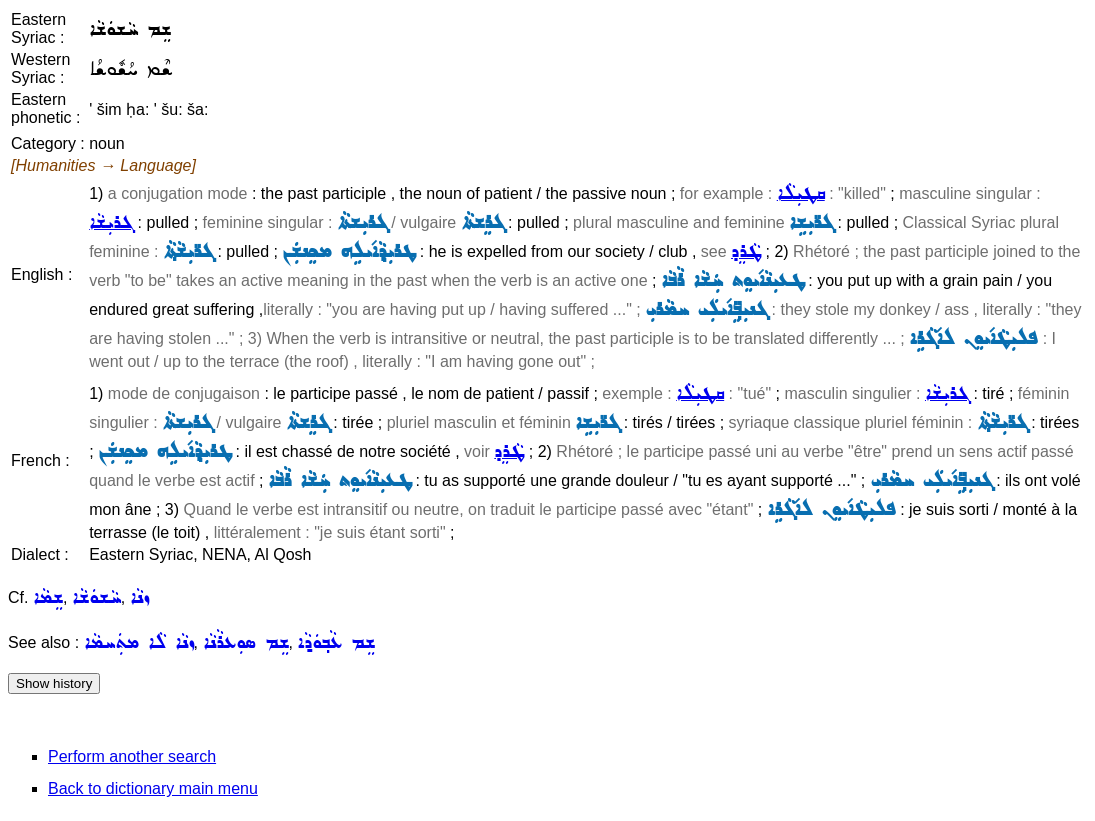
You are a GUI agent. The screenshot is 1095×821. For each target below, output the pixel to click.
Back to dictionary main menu (153, 788)
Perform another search (132, 756)
